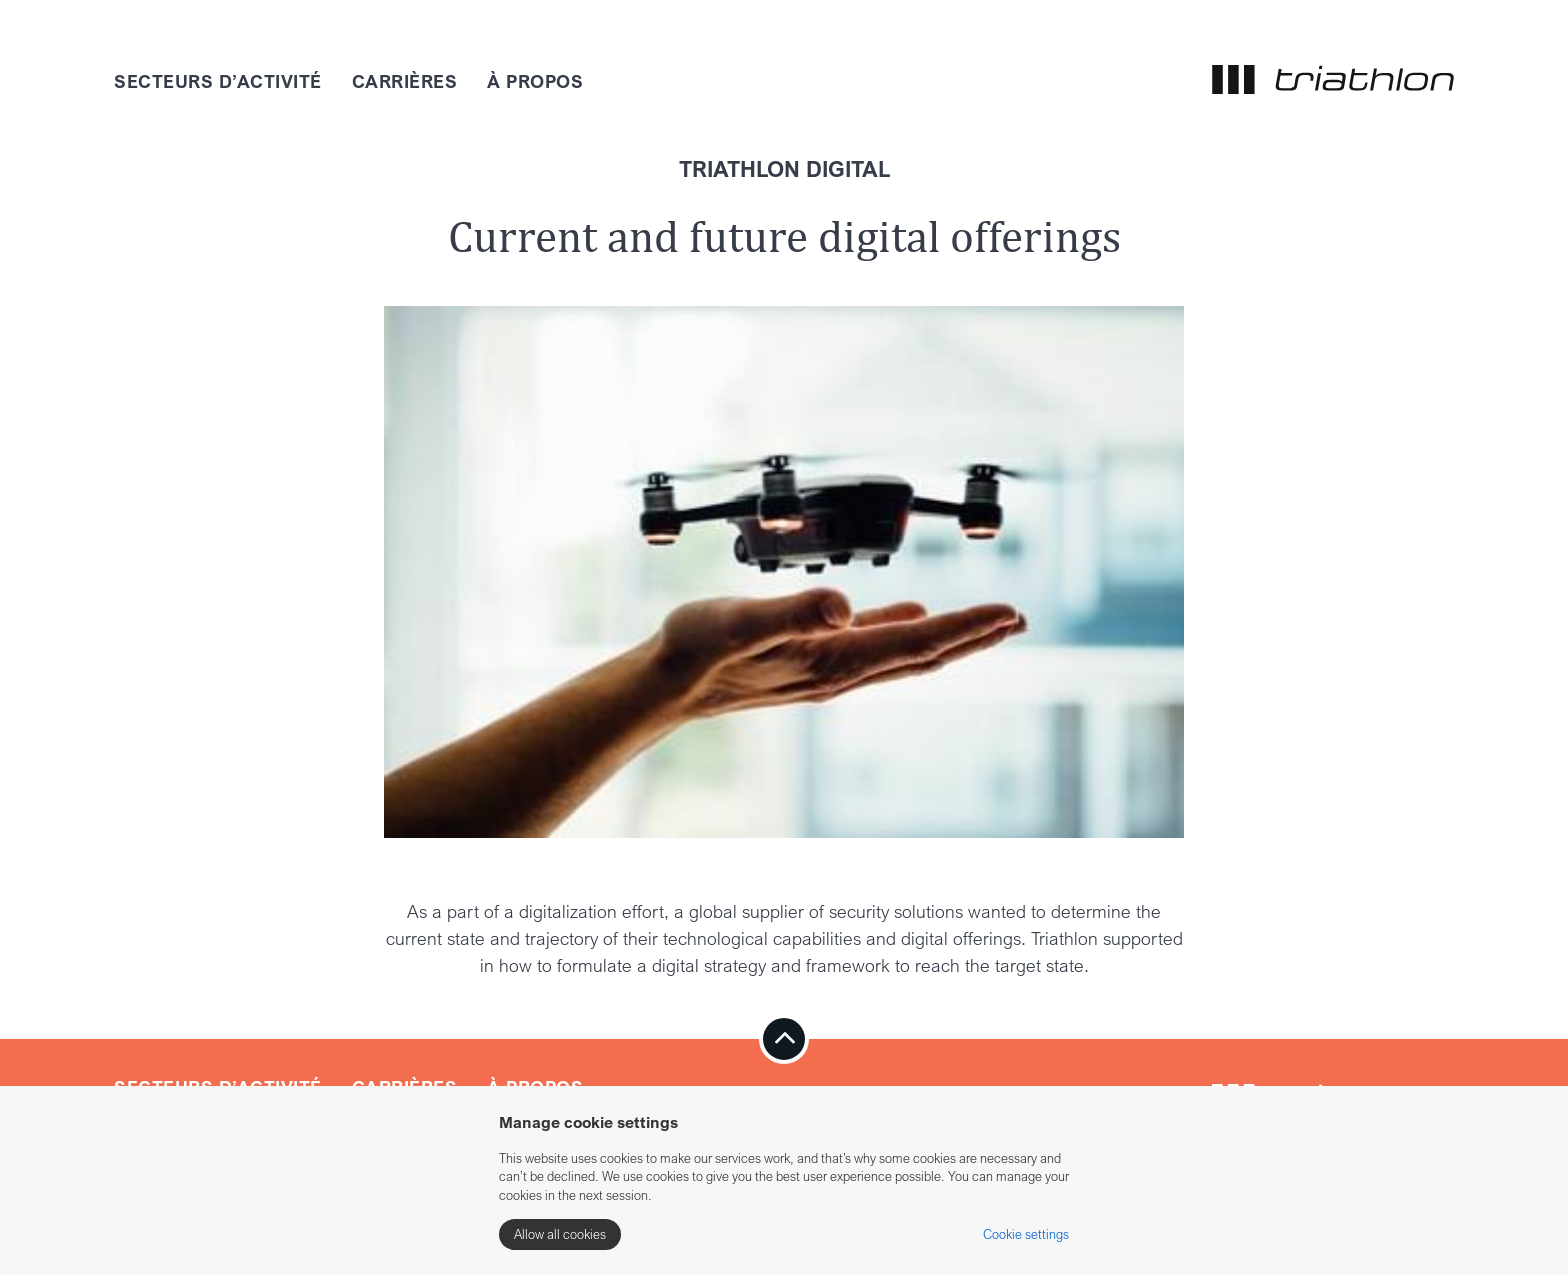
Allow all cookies (560, 1234)
